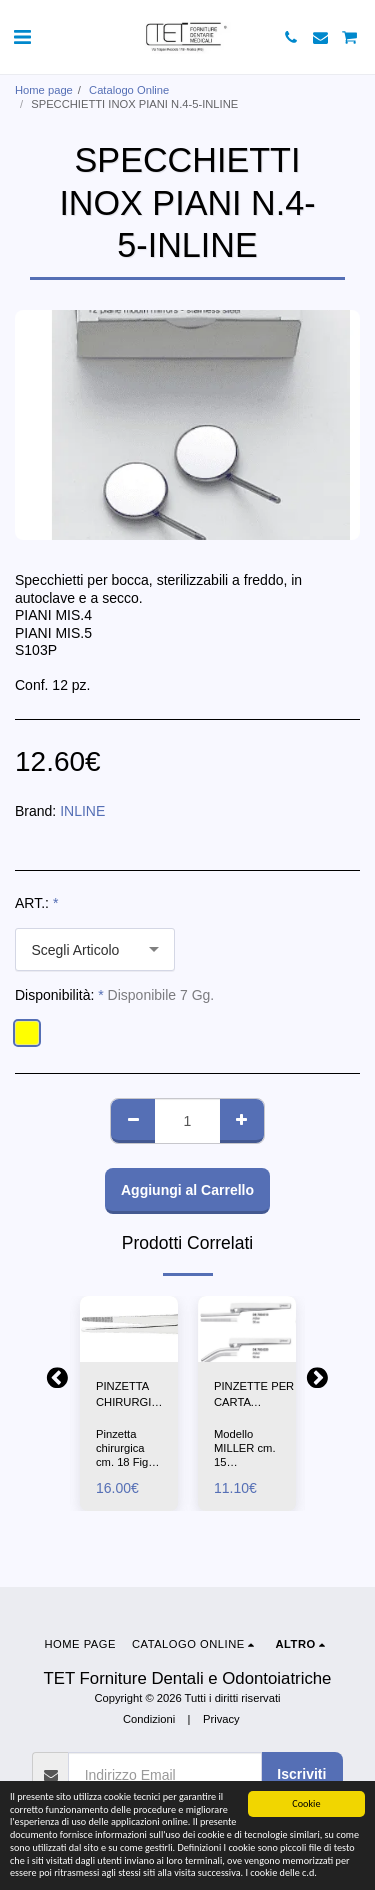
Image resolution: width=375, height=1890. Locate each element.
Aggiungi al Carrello (187, 1190)
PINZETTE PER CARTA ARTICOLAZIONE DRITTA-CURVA (259, 1396)
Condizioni (149, 1719)
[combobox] (95, 949)
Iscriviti (301, 1774)
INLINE (82, 811)
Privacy (221, 1719)
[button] (22, 37)
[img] (129, 1328)
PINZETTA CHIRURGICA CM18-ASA (131, 1396)
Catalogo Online (129, 90)
